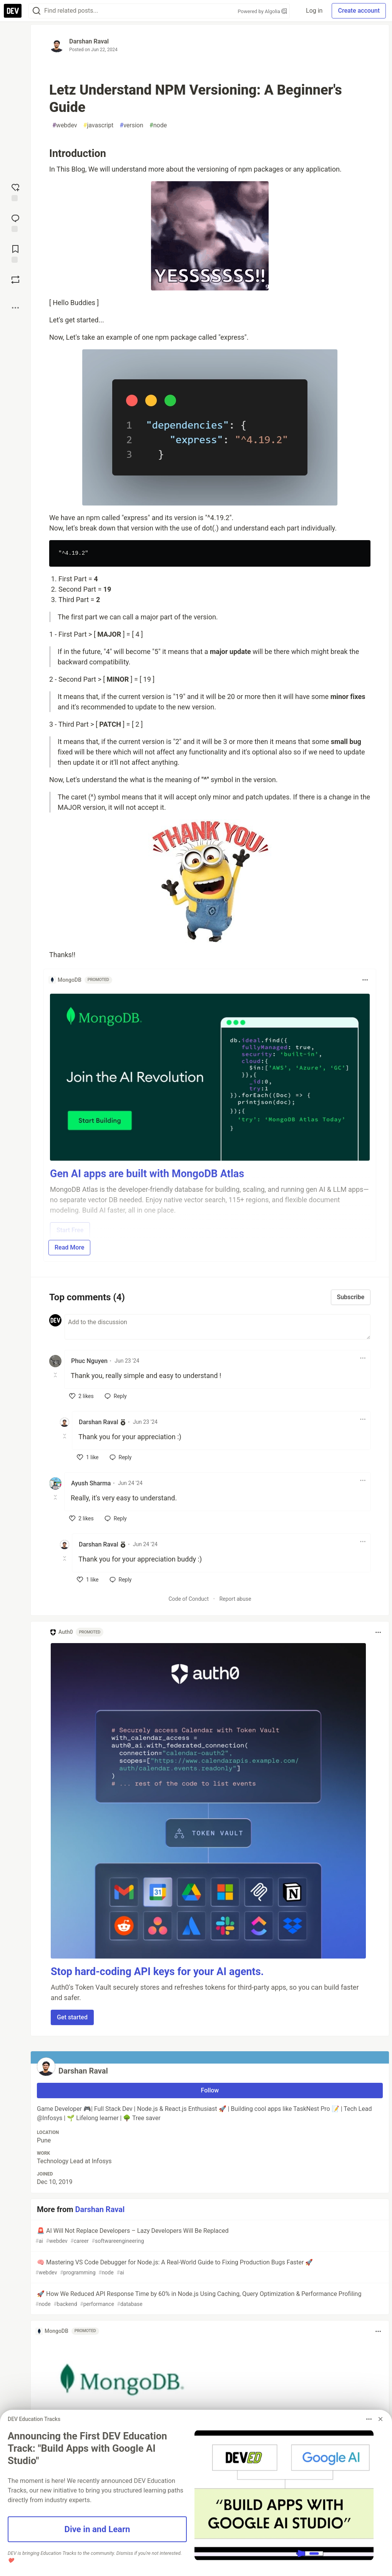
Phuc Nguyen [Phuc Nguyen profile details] (89, 1361)
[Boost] (15, 280)
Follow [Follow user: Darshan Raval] (210, 2090)
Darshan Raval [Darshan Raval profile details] (98, 1422)
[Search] (36, 11)
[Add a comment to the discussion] (217, 1327)
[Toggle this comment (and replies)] (56, 1375)
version (131, 125)
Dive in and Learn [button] (97, 2529)
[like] (81, 1396)
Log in (314, 10)
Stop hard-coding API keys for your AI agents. (157, 1971)
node (158, 125)
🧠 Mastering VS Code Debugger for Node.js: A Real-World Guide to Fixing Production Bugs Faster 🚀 (209, 2268)
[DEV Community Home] (12, 10)
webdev (64, 125)
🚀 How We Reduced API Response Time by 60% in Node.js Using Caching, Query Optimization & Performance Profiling (209, 2299)
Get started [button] (72, 2017)
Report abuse (235, 1599)
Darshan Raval (89, 41)
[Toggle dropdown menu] (365, 980)
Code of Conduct (188, 1599)
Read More (69, 1247)
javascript (98, 125)
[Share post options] (15, 307)
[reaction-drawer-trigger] (15, 191)
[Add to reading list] (15, 253)
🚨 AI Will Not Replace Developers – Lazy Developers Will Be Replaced (209, 2236)
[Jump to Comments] (15, 222)
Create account (359, 10)
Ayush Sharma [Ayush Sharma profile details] (91, 1483)
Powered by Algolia (262, 11)
